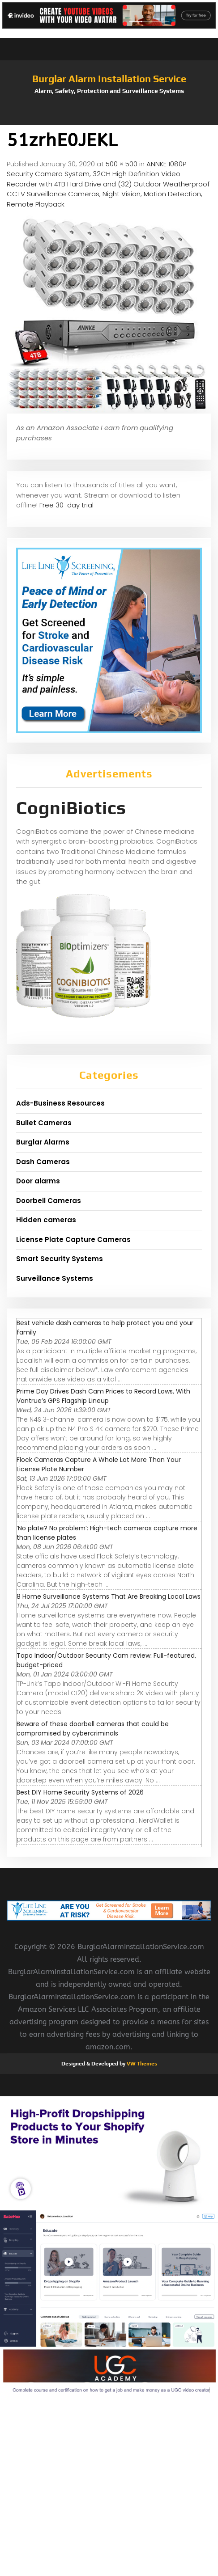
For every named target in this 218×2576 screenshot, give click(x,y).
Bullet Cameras (44, 1123)
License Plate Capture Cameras (73, 1239)
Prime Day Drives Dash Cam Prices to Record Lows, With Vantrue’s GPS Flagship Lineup (103, 1396)
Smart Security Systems (59, 1258)
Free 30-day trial (66, 505)
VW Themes (141, 2064)
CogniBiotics (71, 808)
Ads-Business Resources (60, 1103)
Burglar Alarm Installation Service (109, 78)
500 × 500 (121, 164)
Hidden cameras (46, 1220)
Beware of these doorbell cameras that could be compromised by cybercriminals (93, 1728)
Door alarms (38, 1181)
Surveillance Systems (54, 1278)
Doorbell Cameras (48, 1200)
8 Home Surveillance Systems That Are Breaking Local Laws (109, 1596)
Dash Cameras (43, 1161)
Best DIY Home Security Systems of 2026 (80, 1792)
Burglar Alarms (42, 1142)
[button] (109, 120)
